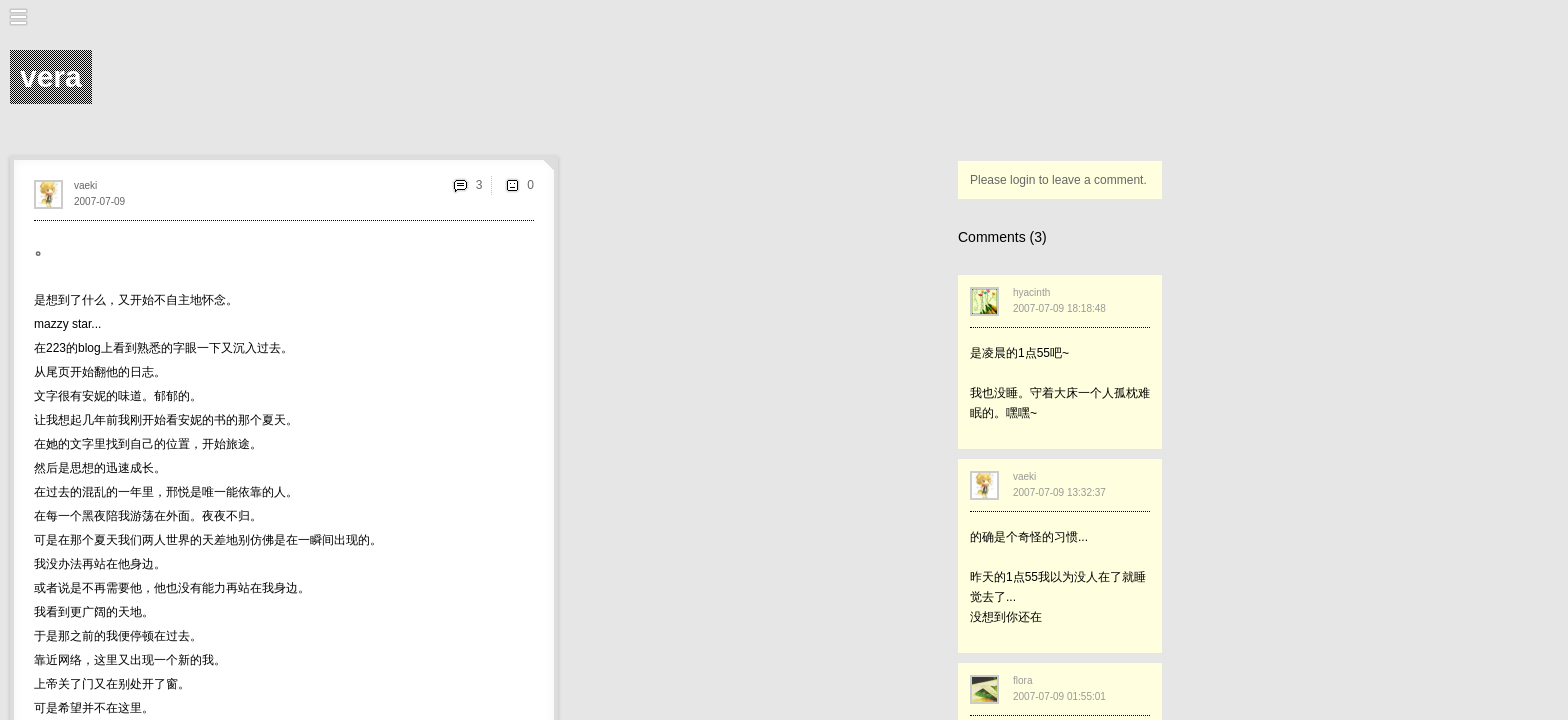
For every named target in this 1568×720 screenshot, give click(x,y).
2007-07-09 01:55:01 (1059, 696)
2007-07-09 (99, 201)
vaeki (85, 185)
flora (1022, 680)
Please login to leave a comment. (1058, 180)
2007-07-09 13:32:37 (1059, 492)
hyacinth (1031, 292)
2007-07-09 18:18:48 (1059, 308)
